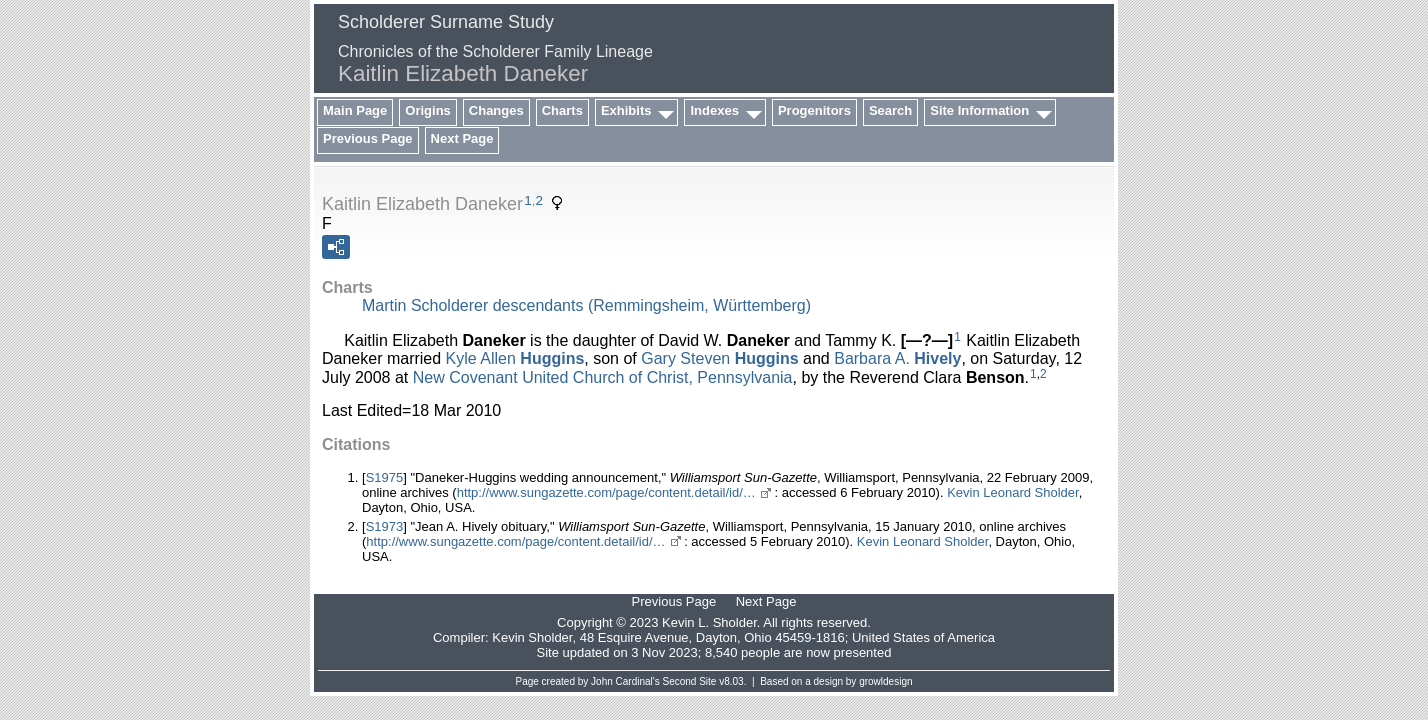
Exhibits (626, 110)
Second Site (690, 681)
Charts (562, 110)
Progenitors (814, 110)
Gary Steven (719, 358)
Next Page (462, 138)
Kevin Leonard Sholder (1013, 492)
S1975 (385, 477)
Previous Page (368, 138)
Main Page (355, 110)
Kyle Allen (515, 358)
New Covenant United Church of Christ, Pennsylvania (603, 376)
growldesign (885, 681)
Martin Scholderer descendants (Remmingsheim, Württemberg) (586, 305)
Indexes (714, 110)
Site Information (979, 110)
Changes (496, 110)
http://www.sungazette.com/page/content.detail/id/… (606, 492)
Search (890, 110)
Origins (428, 110)
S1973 (385, 526)
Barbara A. (897, 358)
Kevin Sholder (532, 637)
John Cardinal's (625, 681)
